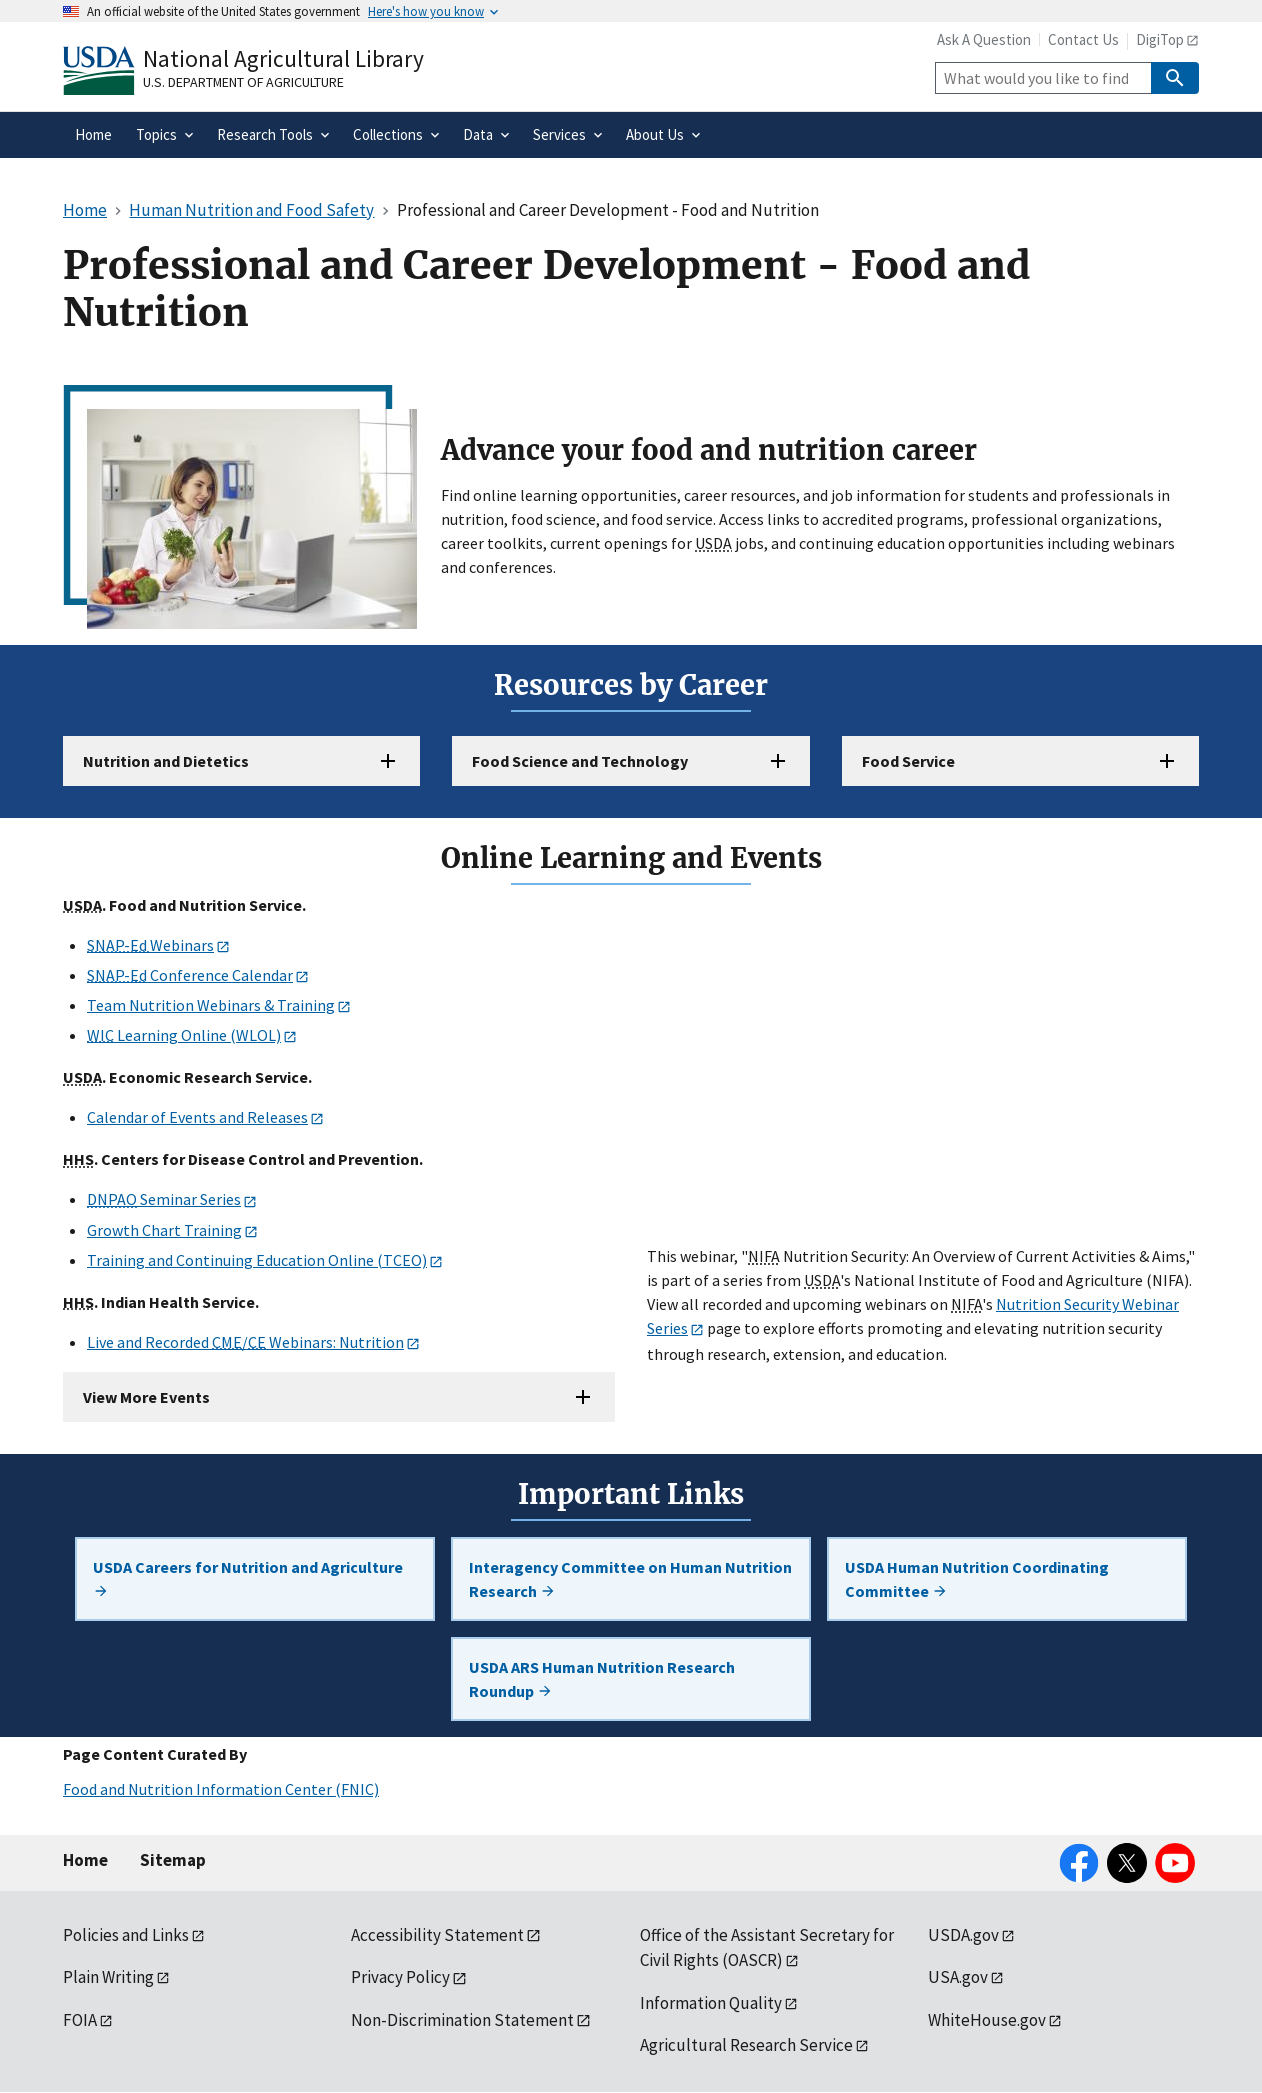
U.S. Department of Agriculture (243, 82)
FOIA (80, 2020)
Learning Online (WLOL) (184, 1035)
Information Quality (711, 2003)
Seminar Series (164, 1199)
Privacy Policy (400, 1977)
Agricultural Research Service (746, 2045)
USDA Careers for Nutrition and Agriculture (248, 1578)
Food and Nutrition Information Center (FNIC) (221, 1789)
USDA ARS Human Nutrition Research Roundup (602, 1679)
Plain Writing (108, 1977)
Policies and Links (126, 1935)
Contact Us (1083, 39)
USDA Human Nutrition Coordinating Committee (977, 1579)
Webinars (150, 945)
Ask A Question (984, 39)
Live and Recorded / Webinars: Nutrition (245, 1342)
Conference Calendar (190, 975)
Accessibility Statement (437, 1935)
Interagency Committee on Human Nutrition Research (630, 1579)
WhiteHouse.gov (987, 2020)
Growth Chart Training (164, 1230)
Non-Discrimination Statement (462, 2020)
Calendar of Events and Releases (197, 1117)
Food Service (908, 761)
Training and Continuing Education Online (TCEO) (257, 1260)
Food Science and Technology (580, 761)
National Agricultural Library (283, 58)
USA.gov (958, 1977)
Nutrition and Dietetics (166, 761)
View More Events (146, 1397)
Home (85, 1860)
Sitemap (173, 1860)
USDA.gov (963, 1935)
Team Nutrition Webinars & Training (211, 1005)
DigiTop (1160, 39)
